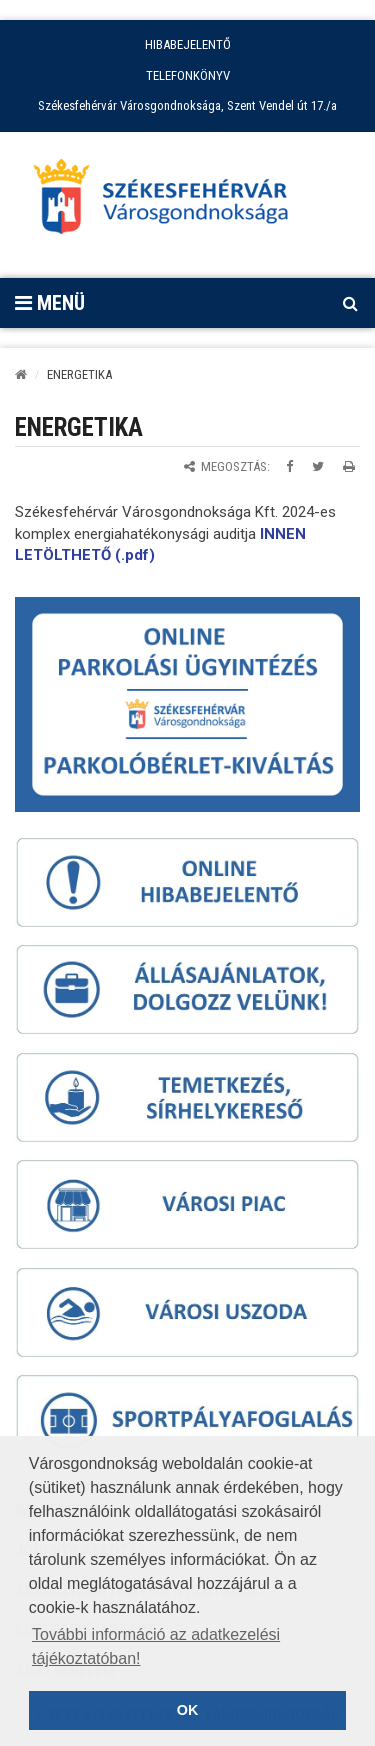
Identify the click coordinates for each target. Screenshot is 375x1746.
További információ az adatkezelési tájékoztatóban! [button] (156, 1646)
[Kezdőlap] (21, 374)
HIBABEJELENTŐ (188, 44)
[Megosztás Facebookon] (289, 466)
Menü (50, 303)
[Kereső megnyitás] (350, 303)
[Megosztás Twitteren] (318, 466)
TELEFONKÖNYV (188, 75)
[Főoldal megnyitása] (170, 202)
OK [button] (188, 1710)
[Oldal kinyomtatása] (349, 466)
